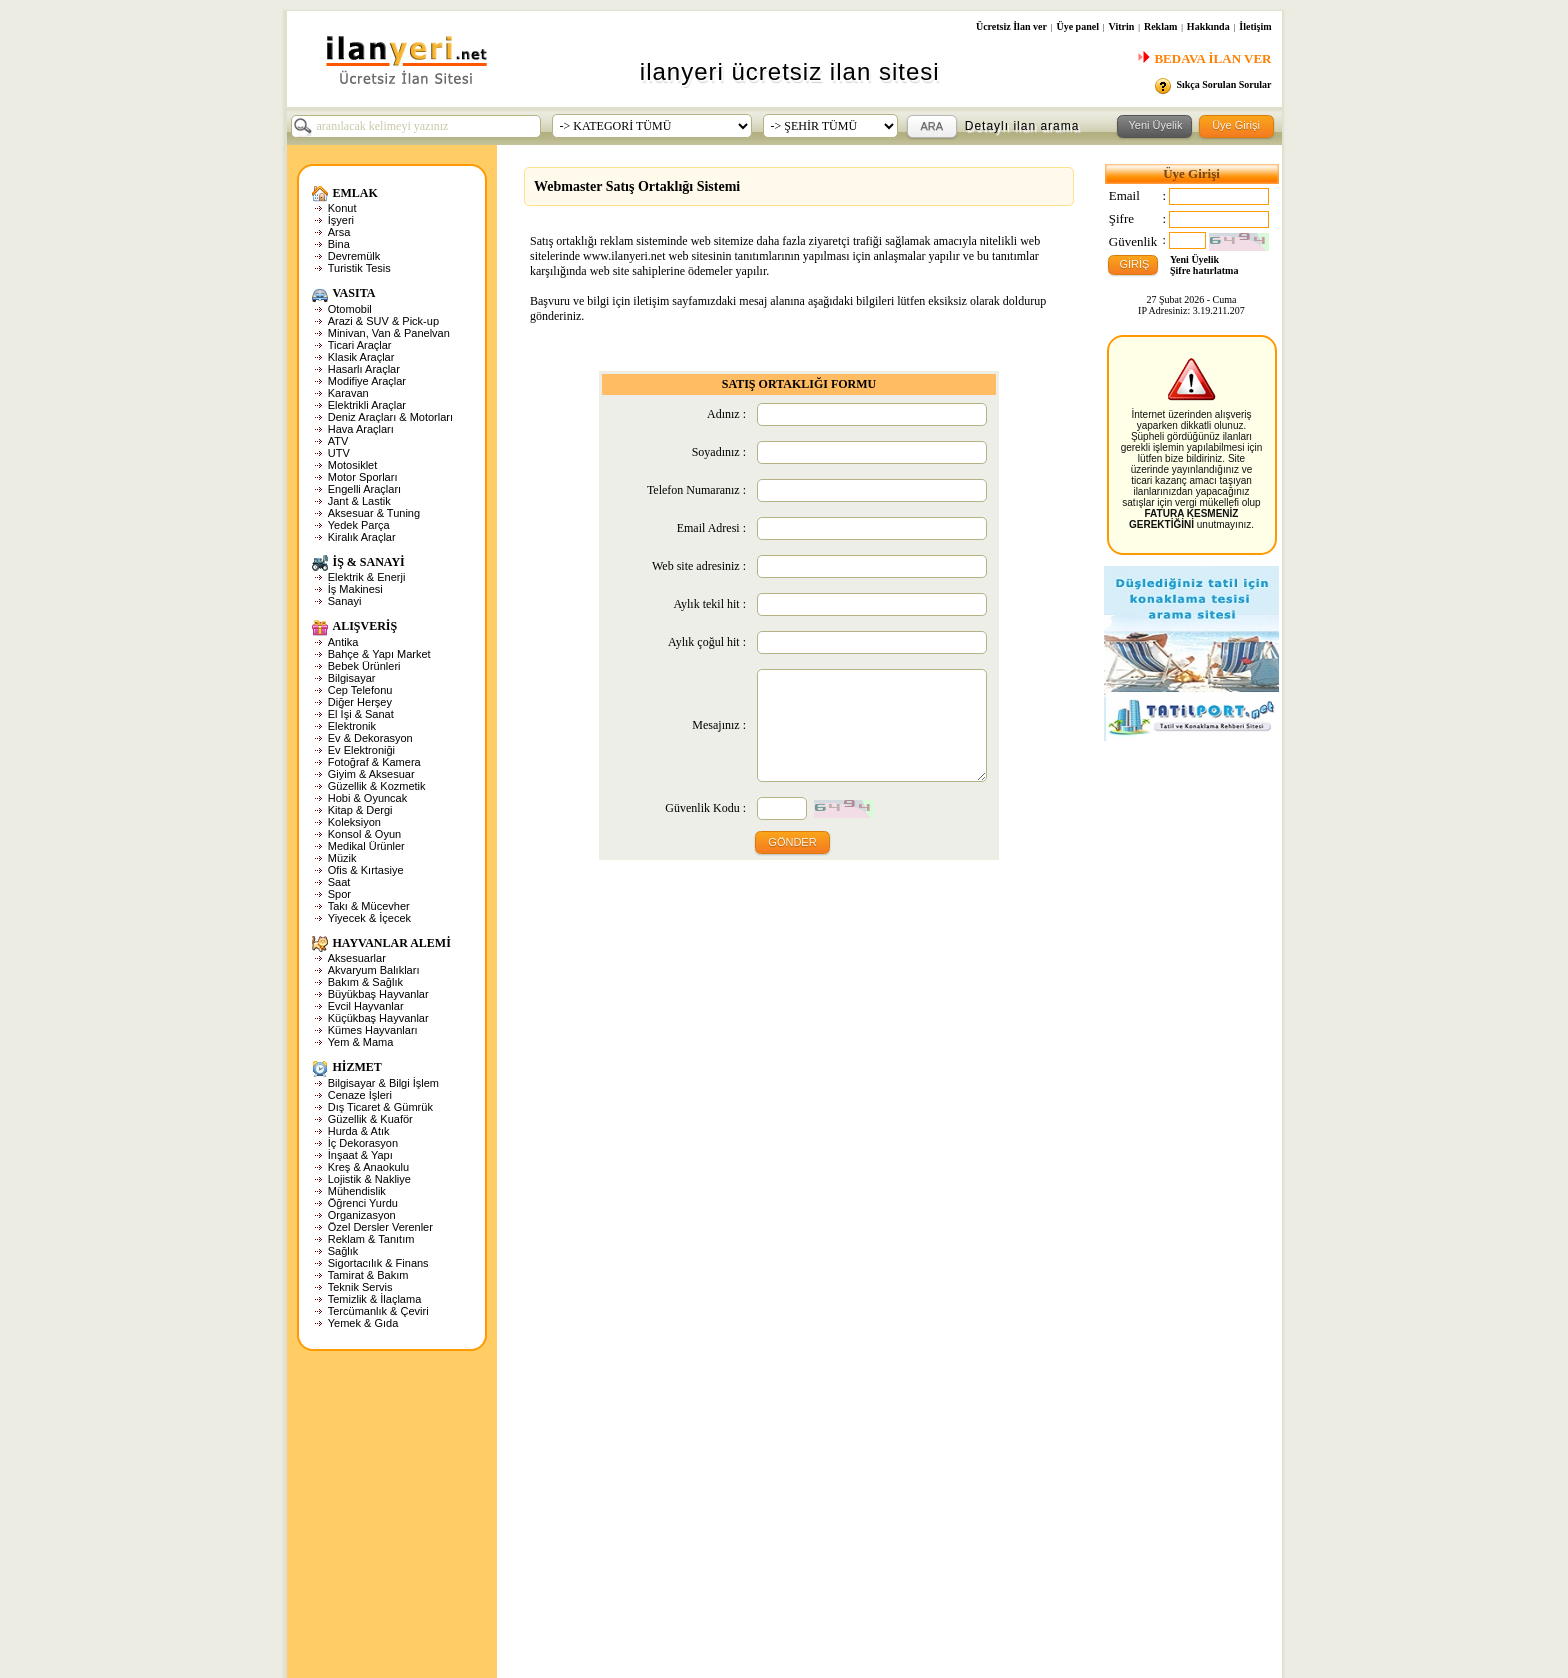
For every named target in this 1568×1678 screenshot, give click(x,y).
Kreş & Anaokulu (368, 1167)
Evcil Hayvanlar (366, 1006)
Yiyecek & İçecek (369, 918)
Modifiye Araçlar (367, 381)
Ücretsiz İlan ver (1011, 26)
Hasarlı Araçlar (364, 369)
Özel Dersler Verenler (380, 1227)
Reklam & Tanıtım (371, 1239)
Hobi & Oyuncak (367, 798)
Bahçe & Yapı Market (379, 654)
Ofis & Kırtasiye (366, 870)
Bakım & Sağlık (365, 982)
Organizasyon (362, 1215)
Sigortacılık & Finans (378, 1263)
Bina (339, 244)
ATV (338, 441)
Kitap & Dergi (360, 810)
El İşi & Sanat (361, 714)
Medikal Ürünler (366, 846)
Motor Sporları (363, 477)
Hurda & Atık (359, 1131)
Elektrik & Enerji (367, 577)
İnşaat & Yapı (360, 1155)
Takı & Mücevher (369, 906)
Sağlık (343, 1251)
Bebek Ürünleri (364, 666)
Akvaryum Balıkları (374, 970)
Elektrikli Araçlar (367, 405)
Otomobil (350, 309)
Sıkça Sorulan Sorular (1223, 84)
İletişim (1255, 26)
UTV (339, 453)
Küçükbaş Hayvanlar (378, 1018)
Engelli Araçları (364, 489)
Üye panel (1077, 26)
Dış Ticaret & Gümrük (380, 1107)
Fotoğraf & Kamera (374, 762)
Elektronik (352, 726)
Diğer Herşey (360, 702)
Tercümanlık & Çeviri (378, 1311)
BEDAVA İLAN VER (1203, 58)
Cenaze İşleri (360, 1095)
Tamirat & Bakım (368, 1275)
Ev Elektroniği (361, 750)
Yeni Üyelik (1194, 259)
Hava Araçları (361, 429)
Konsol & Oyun (364, 834)
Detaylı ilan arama (1022, 126)
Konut (342, 208)
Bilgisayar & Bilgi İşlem (383, 1083)
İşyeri (341, 220)
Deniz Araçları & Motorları (390, 417)
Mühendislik (357, 1191)
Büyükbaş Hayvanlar (378, 994)
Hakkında (1208, 26)
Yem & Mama (361, 1042)
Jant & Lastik (359, 501)
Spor (339, 894)
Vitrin (1122, 26)
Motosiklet (353, 465)
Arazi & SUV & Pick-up (383, 321)
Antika (343, 642)
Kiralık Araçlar (362, 537)
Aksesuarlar (357, 958)
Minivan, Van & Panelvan (389, 333)
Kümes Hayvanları (373, 1030)
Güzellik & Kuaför (370, 1119)
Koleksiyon (354, 822)
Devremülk (354, 256)
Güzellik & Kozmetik (377, 786)
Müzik (342, 858)
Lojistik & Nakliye (369, 1179)
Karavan (348, 393)
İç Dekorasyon (363, 1143)
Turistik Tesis (359, 268)
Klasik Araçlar (361, 357)
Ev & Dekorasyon (370, 738)
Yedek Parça (359, 525)
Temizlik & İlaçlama (375, 1299)
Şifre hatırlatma (1204, 270)
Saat (339, 882)
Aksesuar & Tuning (374, 513)
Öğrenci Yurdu (363, 1203)
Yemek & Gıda (363, 1323)
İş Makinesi (355, 589)
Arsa (339, 232)
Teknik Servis (360, 1287)
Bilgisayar (352, 678)
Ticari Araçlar (360, 345)
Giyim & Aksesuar (371, 774)
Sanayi (345, 601)
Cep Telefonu (360, 690)
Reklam (1160, 26)
